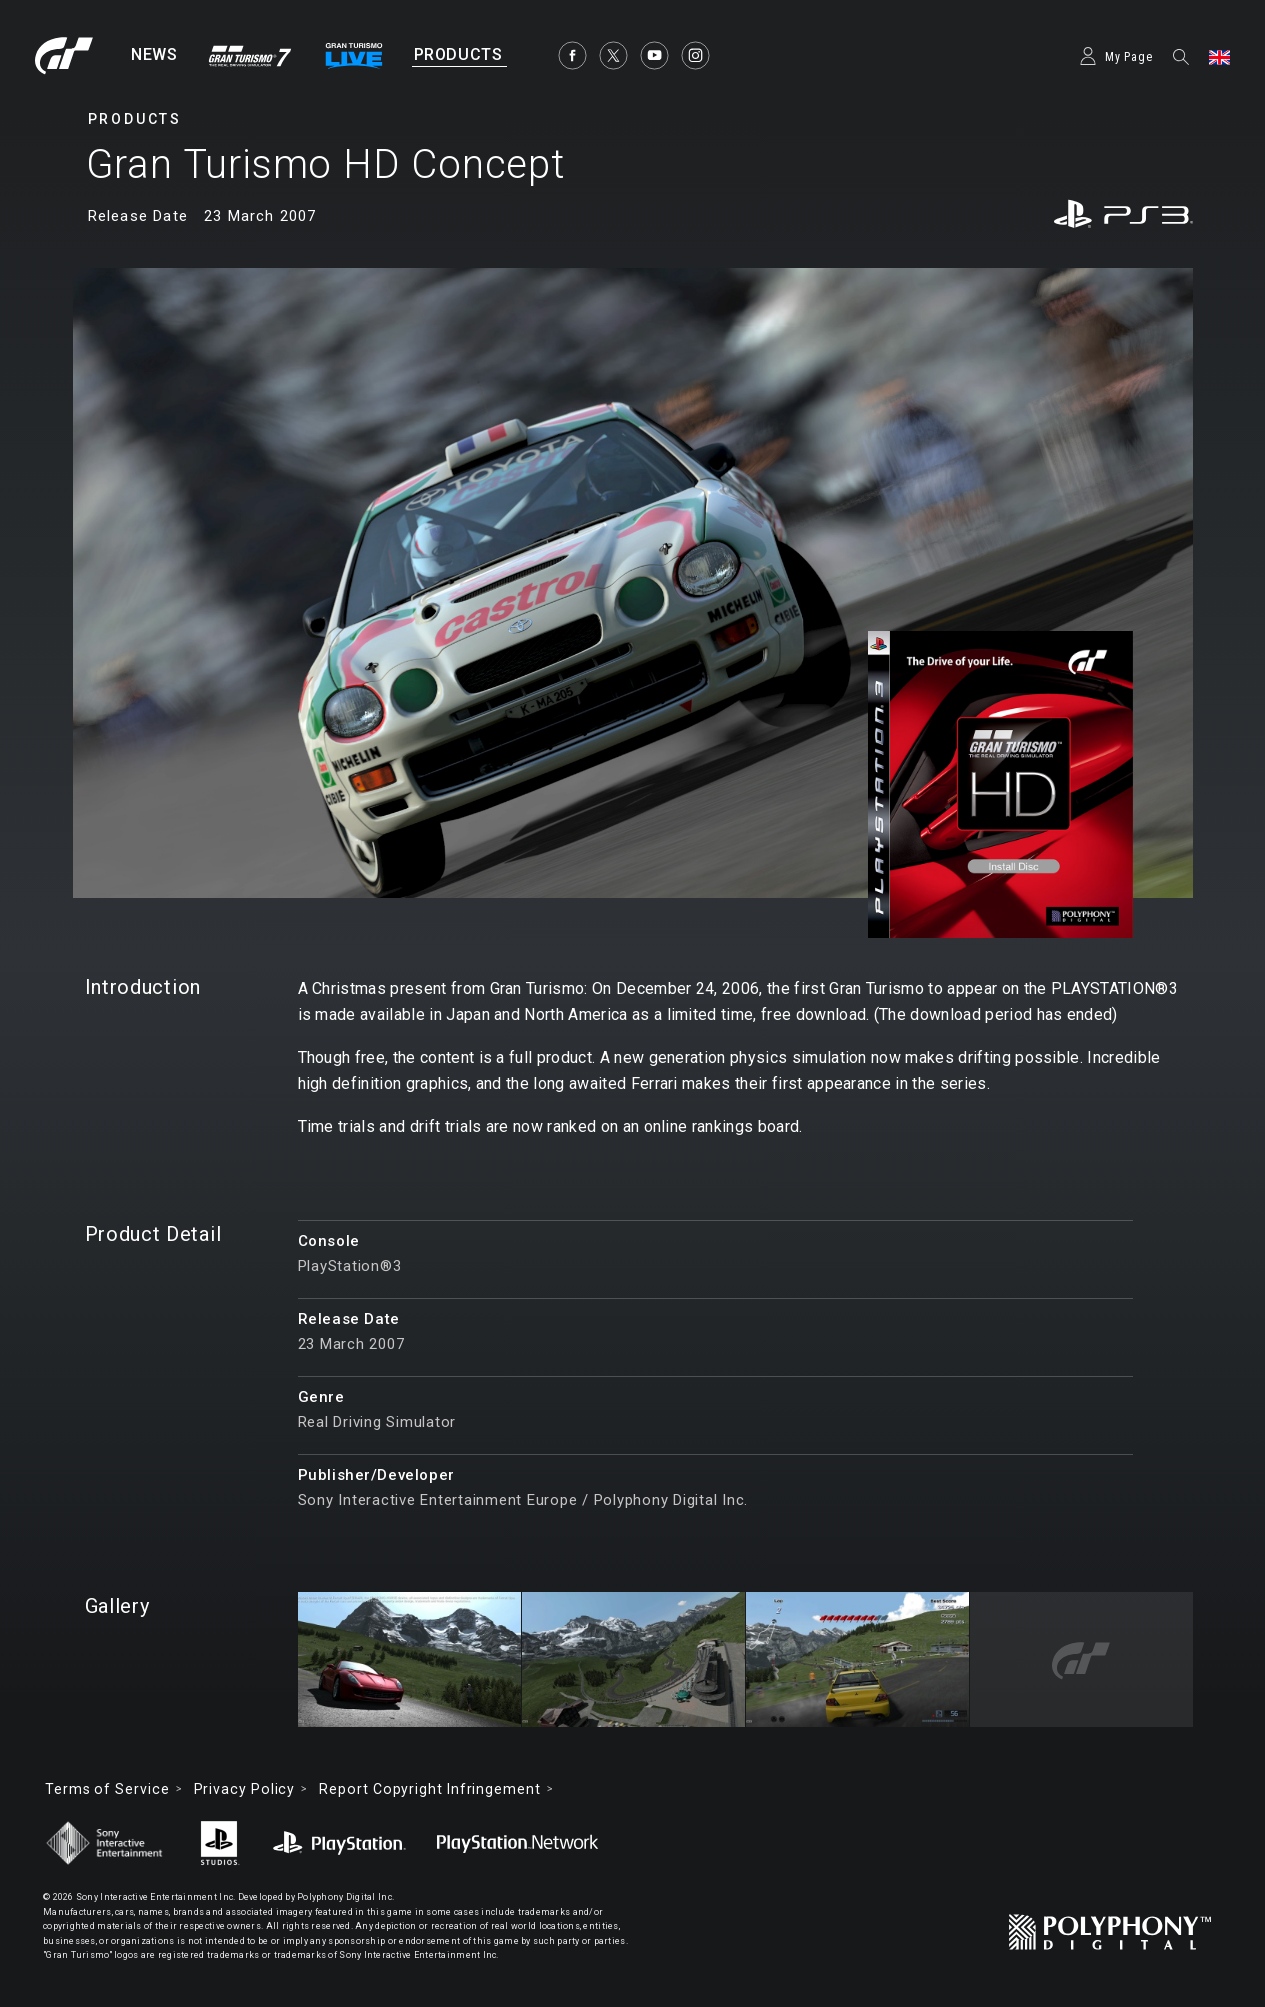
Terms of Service (107, 1789)
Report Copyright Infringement (429, 1789)
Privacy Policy (245, 1789)
